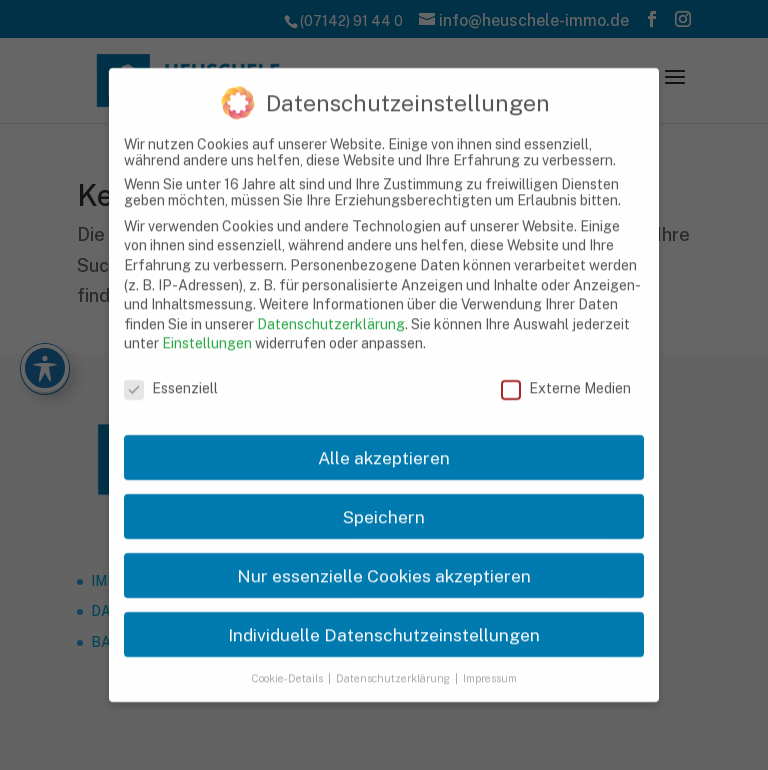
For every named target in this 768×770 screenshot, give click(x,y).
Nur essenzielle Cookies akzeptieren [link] (384, 559)
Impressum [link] (490, 662)
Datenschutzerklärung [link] (331, 308)
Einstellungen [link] (207, 328)
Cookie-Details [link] (288, 662)
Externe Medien (566, 373)
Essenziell (171, 373)
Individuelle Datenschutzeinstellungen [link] (384, 618)
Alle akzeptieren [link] (384, 441)
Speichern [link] (384, 500)
